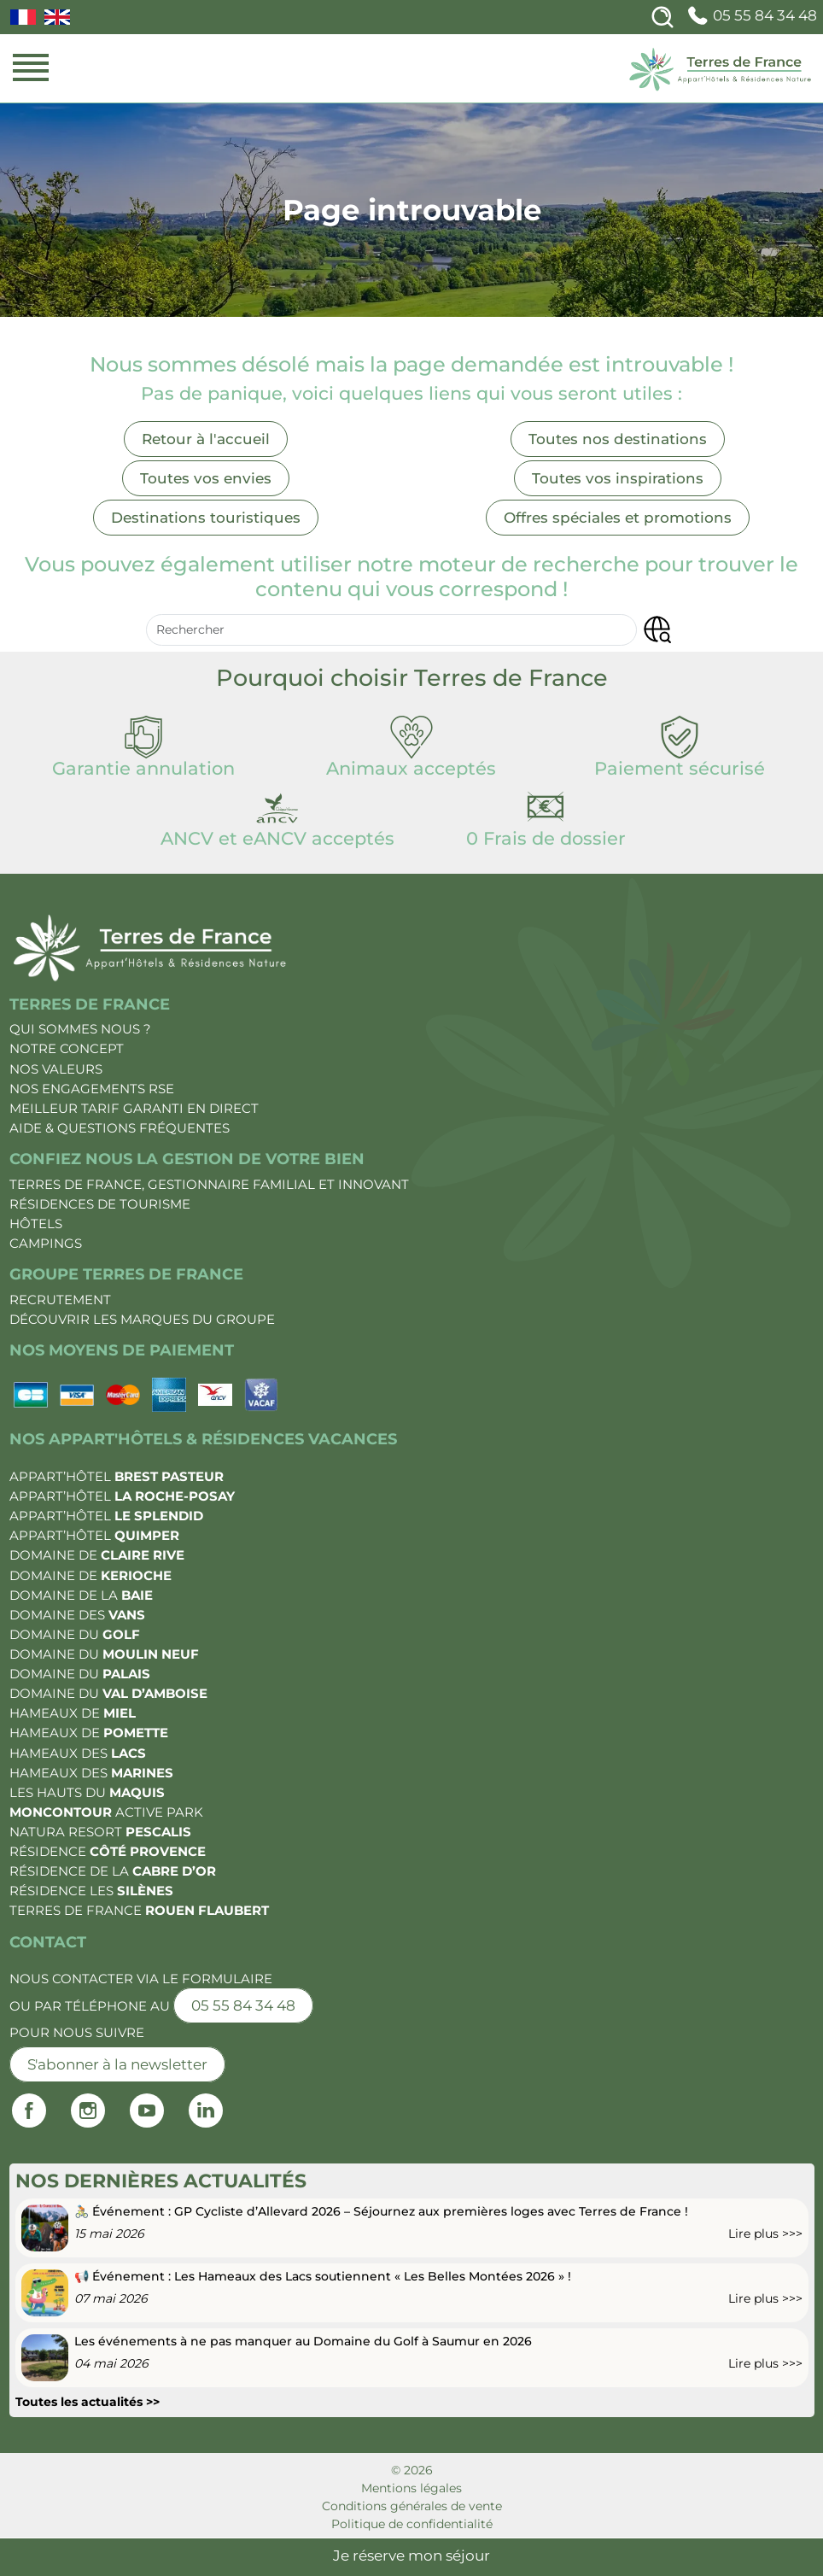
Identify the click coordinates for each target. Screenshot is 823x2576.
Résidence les (91, 1890)
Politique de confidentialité (412, 2524)
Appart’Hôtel (116, 1476)
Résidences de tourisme (99, 1204)
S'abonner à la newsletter (117, 2064)
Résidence (107, 1851)
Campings (45, 1243)
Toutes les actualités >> (87, 2401)
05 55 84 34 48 (750, 15)
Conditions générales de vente (412, 2506)
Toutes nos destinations (617, 439)
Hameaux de (72, 1713)
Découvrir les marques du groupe (142, 1319)
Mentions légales (411, 2488)
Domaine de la (81, 1595)
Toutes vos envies (205, 478)
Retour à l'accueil (206, 439)
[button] (657, 630)
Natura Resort (100, 1832)
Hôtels (35, 1223)
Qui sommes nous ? (80, 1029)
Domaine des (77, 1615)
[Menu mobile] (31, 68)
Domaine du (74, 1634)
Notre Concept (66, 1048)
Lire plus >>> (765, 2233)
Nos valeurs (55, 1069)
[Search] (662, 17)
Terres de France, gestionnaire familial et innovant (209, 1184)
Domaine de (96, 1555)
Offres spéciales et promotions (618, 517)
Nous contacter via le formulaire (140, 1978)
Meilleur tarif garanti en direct (134, 1108)
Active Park (106, 1812)
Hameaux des (77, 1753)
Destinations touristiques (206, 517)
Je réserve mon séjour (411, 2555)
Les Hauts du (87, 1792)
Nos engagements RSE (91, 1088)
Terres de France (139, 1910)
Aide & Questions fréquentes (119, 1128)
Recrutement (60, 1299)
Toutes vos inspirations (617, 478)
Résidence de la (112, 1871)
